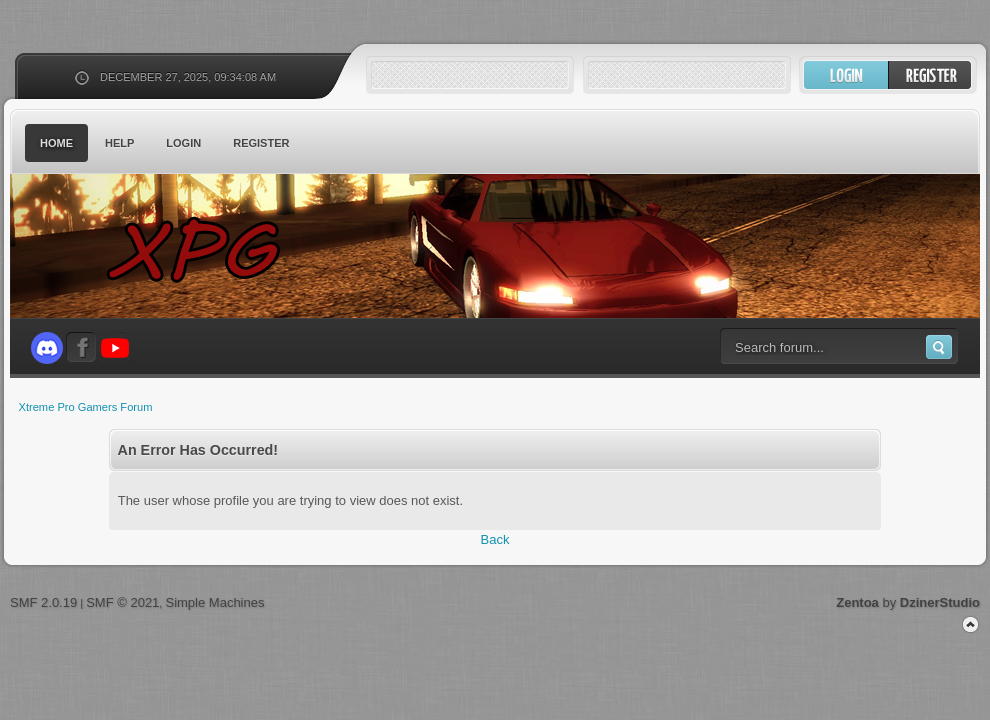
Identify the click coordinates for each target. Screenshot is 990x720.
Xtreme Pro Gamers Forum (205, 249)
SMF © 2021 (122, 602)
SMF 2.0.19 (43, 602)
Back (495, 539)
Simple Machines (214, 602)
